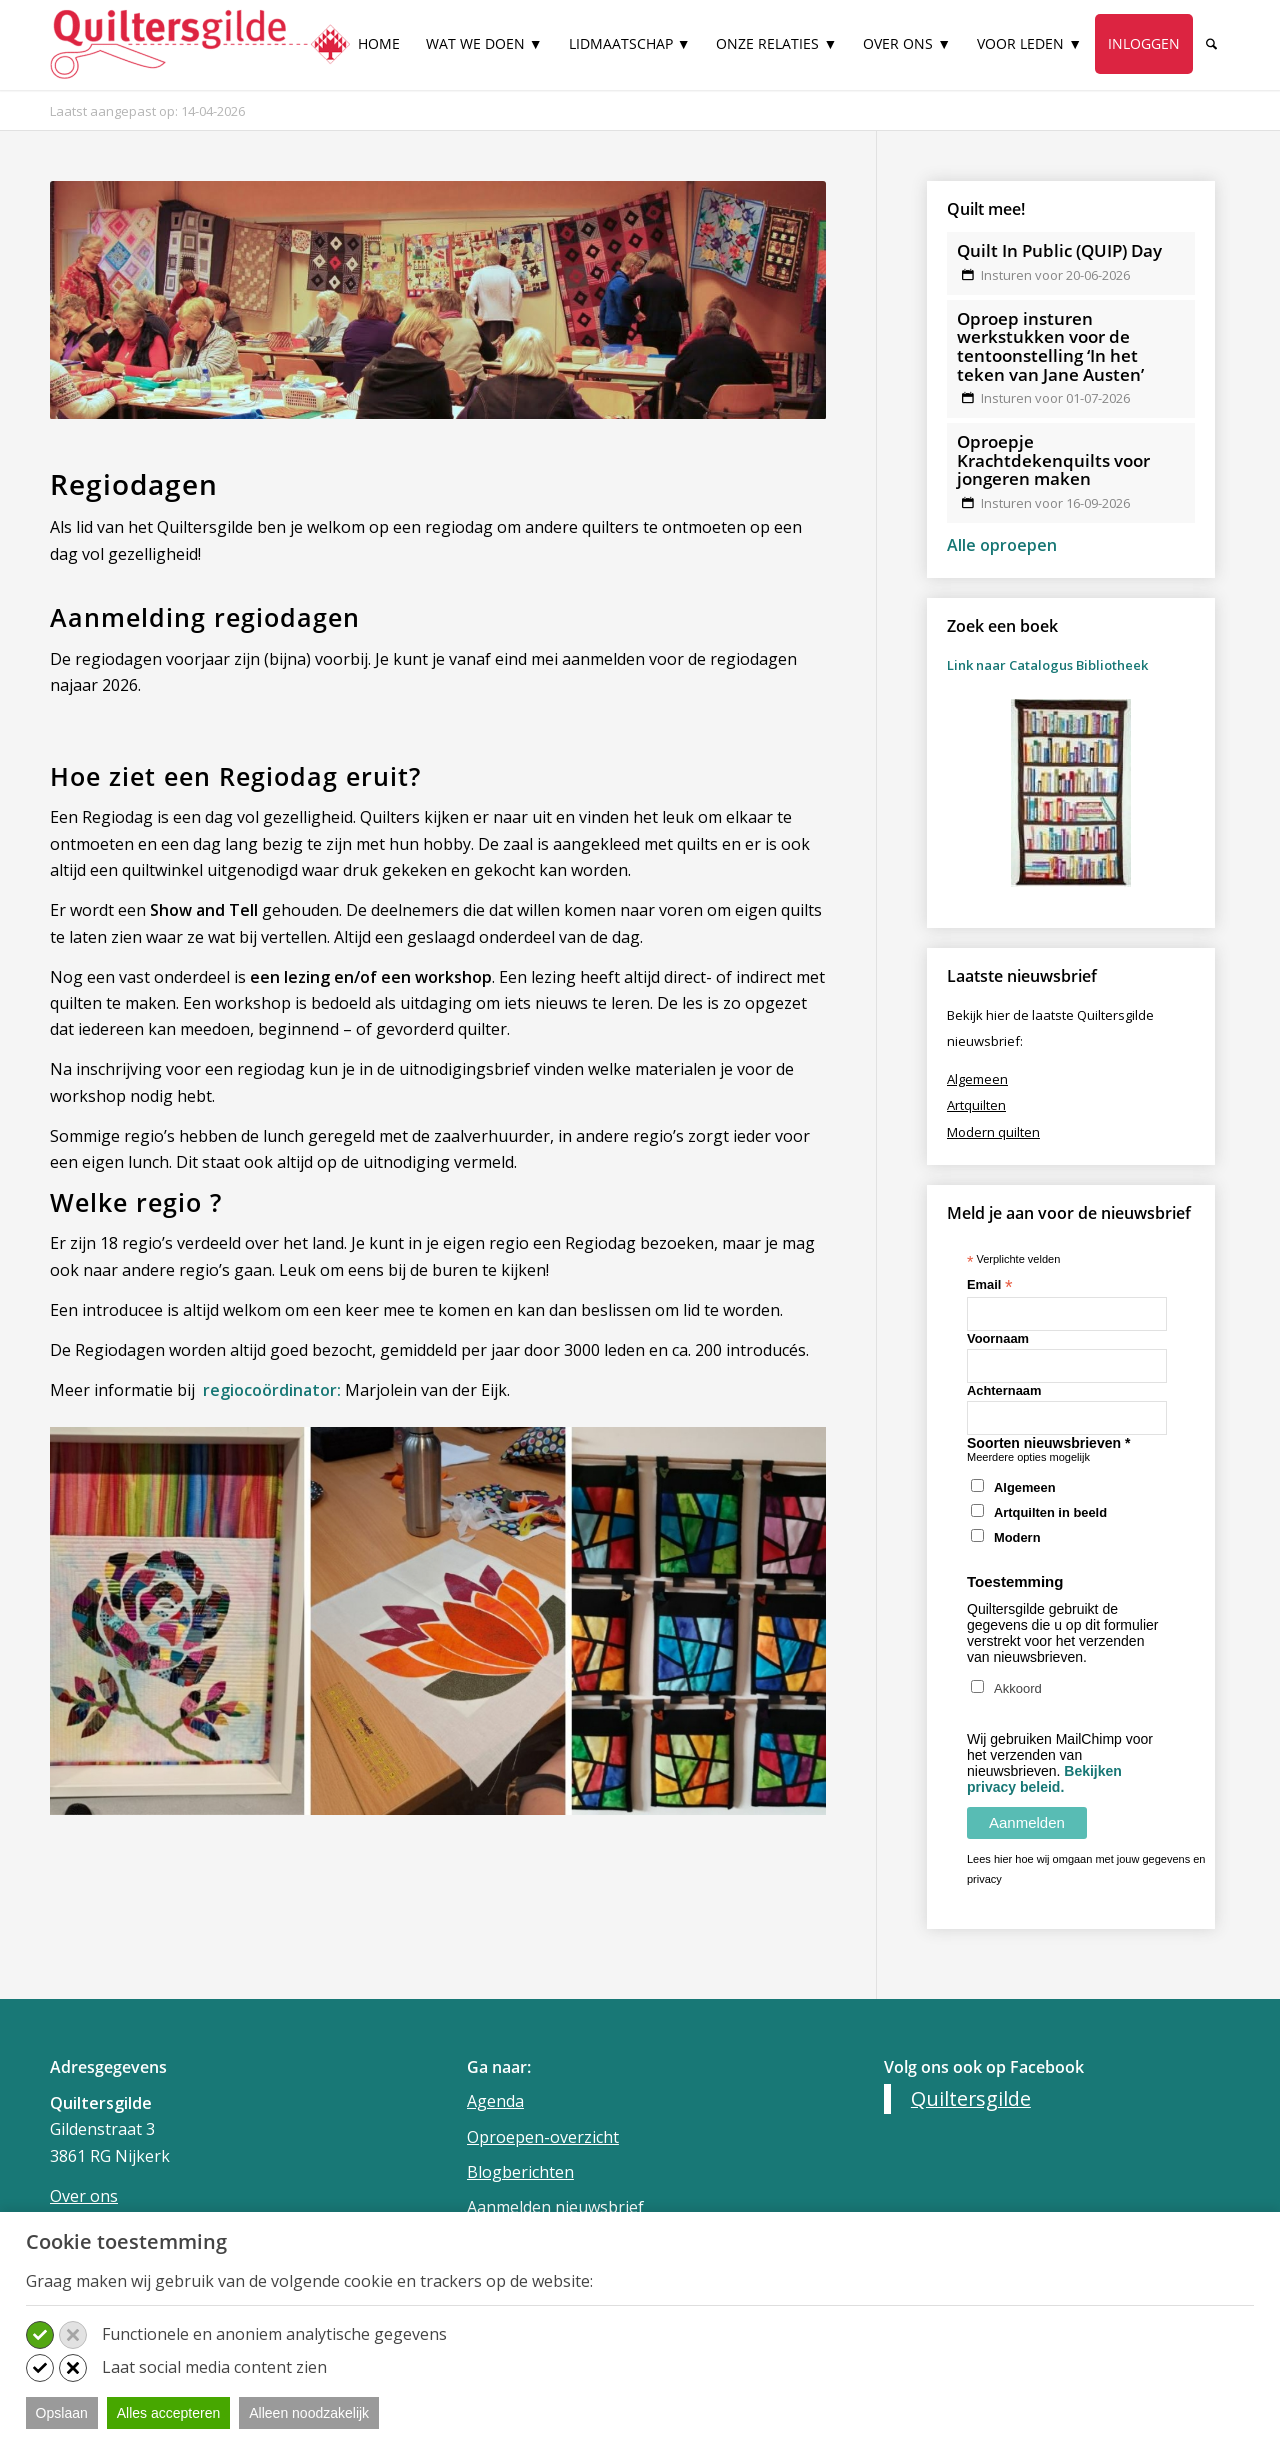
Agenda (495, 2101)
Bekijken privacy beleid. (1044, 1779)
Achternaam (1004, 1390)
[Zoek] (1211, 44)
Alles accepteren (169, 2413)
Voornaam (998, 1338)
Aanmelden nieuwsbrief (555, 2207)
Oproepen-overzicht (543, 2137)
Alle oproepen (1002, 544)
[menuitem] (379, 52)
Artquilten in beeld (1050, 1512)
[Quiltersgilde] (200, 45)
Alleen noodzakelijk (309, 2413)
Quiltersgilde (971, 2098)
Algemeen (1025, 1487)
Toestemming (1015, 1581)
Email (989, 1285)
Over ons (84, 2196)
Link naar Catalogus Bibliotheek (1047, 665)
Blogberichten (520, 2172)
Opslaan (62, 2413)
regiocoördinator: (270, 1390)
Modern (1017, 1537)
